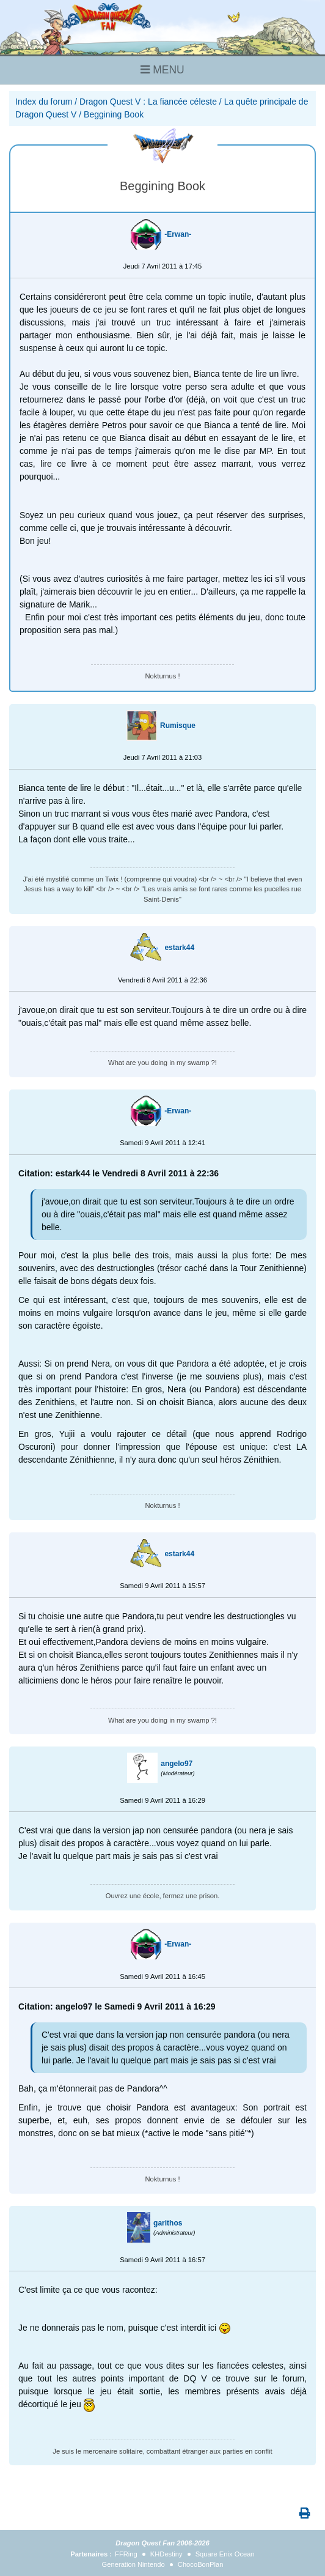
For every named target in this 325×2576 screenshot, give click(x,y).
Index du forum (43, 101)
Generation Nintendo (133, 2564)
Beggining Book (114, 114)
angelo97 (176, 1763)
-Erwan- (177, 234)
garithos (167, 2223)
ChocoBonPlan (201, 2564)
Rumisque (177, 725)
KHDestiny (166, 2554)
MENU (162, 70)
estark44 (179, 947)
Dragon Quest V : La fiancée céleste (148, 101)
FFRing (126, 2554)
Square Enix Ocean (225, 2554)
